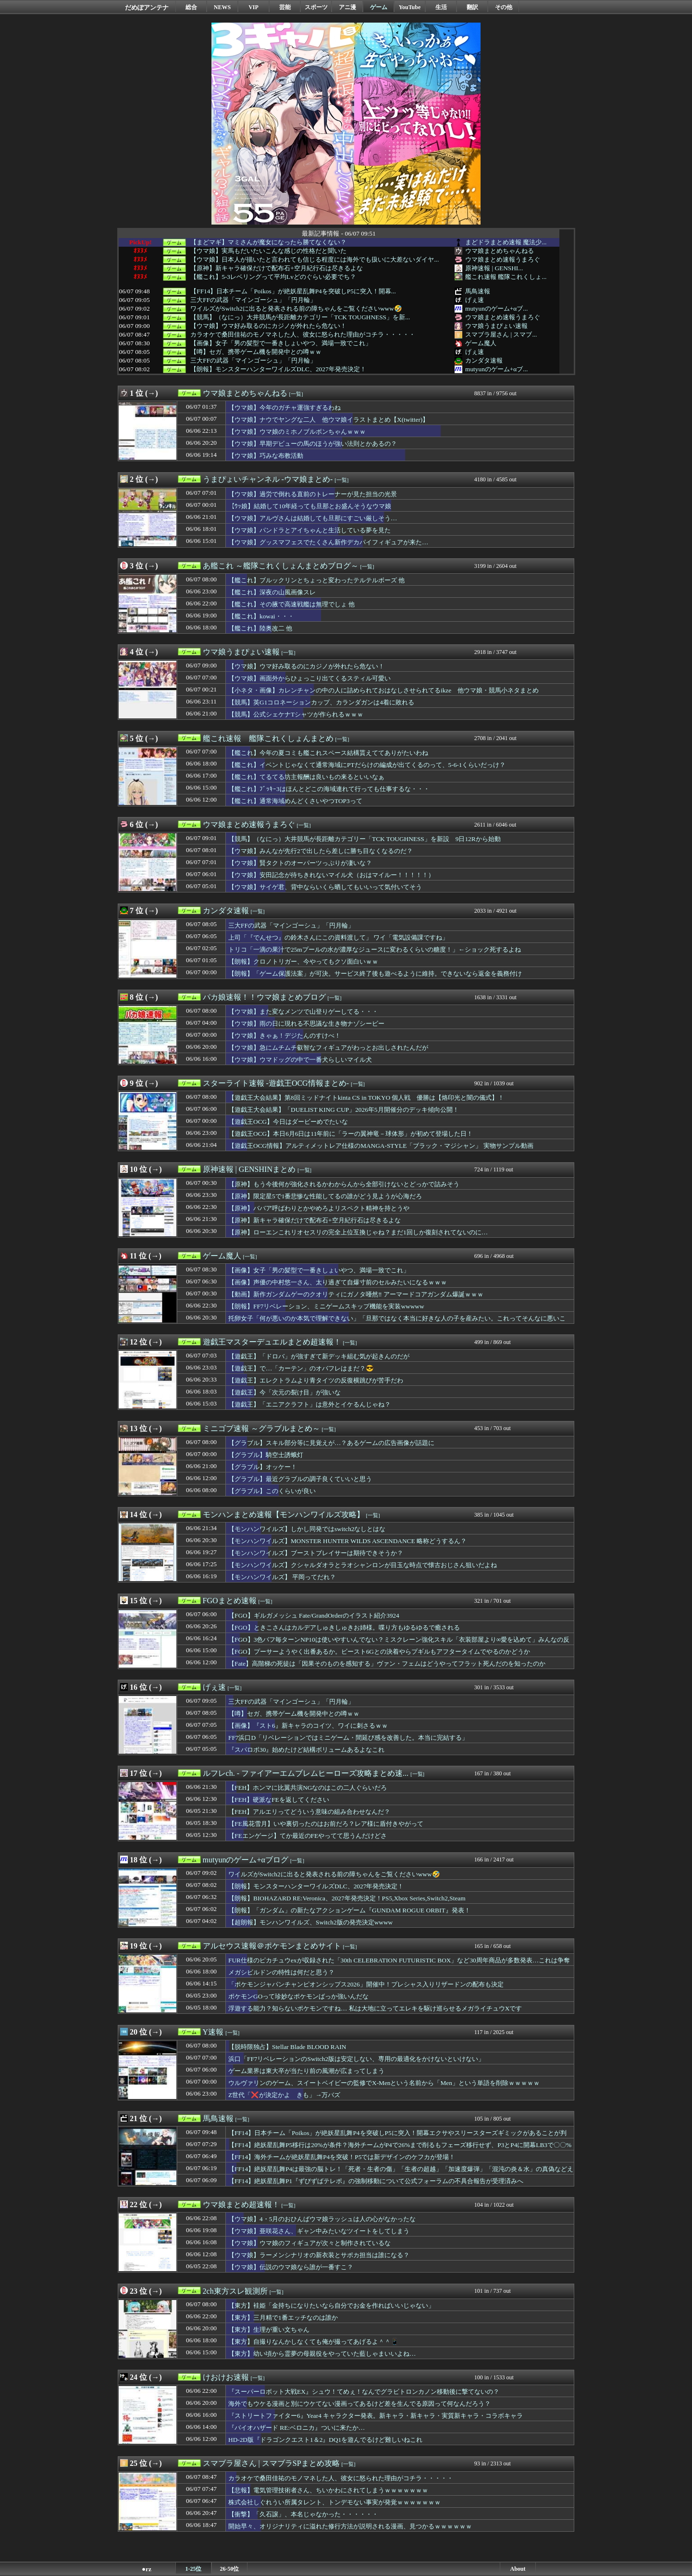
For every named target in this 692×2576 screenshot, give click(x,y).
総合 (191, 7)
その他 (503, 7)
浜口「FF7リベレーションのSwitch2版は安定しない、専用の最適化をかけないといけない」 (356, 2058)
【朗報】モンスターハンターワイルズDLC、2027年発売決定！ (278, 369)
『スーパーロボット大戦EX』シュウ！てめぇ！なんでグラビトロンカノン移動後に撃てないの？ (363, 2391)
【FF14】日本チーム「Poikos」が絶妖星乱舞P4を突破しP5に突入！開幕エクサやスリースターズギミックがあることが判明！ (397, 2137)
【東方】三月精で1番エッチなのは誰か (283, 2317)
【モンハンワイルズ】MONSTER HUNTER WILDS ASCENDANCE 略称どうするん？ (347, 1541)
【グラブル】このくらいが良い (272, 1491)
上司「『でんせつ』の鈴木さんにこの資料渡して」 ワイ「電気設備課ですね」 (338, 937)
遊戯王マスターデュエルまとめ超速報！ (272, 1342)
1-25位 (193, 2568)
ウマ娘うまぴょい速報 (496, 325)
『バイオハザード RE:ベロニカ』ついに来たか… (296, 2427)
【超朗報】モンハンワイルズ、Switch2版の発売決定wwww (310, 1922)
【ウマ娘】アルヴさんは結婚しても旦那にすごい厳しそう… (312, 518)
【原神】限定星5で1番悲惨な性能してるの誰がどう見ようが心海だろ (325, 1196)
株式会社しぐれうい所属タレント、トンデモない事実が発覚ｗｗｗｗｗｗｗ (334, 2502)
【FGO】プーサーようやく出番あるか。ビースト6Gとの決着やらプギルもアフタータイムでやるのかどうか (379, 1651)
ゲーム (378, 7)
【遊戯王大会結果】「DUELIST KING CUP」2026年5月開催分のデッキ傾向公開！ (343, 1109)
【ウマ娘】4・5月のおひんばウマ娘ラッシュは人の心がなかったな (322, 2219)
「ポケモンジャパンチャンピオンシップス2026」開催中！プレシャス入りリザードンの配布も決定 (366, 1984)
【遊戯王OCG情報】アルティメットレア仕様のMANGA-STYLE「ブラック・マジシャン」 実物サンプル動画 (380, 1145)
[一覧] (296, 394)
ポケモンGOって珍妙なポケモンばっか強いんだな (298, 1996)
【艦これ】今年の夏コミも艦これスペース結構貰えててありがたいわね (328, 752)
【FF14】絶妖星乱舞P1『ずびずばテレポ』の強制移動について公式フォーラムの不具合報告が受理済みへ (375, 2181)
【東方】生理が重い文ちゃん (268, 2329)
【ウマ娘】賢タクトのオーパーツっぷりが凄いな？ (300, 863)
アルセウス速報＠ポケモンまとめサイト (272, 1946)
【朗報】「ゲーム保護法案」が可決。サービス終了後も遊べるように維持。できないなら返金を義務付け (375, 973)
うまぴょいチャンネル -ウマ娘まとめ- (268, 479)
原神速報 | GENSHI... (494, 268)
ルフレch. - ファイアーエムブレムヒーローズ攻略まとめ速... (305, 1773)
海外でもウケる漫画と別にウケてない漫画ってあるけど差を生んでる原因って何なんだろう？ (359, 2403)
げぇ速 (474, 299)
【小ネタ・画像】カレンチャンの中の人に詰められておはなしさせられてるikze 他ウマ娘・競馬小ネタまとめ (383, 690)
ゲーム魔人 (480, 343)
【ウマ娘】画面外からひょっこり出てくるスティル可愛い (309, 678)
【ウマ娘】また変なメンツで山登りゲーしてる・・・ (303, 1011)
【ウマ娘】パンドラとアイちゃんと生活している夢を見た (309, 530)
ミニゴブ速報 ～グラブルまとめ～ (261, 1428)
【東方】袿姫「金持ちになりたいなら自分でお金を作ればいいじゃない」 (331, 2305)
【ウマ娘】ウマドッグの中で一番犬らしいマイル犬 (300, 1059)
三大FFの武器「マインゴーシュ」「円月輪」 (253, 300)
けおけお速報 (226, 2377)
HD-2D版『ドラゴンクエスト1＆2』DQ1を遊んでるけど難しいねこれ (325, 2439)
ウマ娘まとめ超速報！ (241, 2204)
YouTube (410, 7)
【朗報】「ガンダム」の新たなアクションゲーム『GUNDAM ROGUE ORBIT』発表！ (349, 1910)
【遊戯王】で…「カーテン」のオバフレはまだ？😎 (301, 1368)
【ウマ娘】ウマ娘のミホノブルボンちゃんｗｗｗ (297, 431)
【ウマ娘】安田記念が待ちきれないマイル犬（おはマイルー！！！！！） (331, 875)
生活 (441, 7)
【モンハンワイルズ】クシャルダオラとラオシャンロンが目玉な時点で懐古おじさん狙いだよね (362, 1565)
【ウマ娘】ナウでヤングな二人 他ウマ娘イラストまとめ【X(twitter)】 (328, 419)
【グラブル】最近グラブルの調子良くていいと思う (300, 1479)
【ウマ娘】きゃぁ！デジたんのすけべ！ (284, 1035)
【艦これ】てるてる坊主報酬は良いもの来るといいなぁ (306, 776)
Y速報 (213, 2032)
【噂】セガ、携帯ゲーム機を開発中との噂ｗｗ (255, 352)
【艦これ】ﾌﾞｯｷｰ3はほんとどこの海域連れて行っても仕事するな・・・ (329, 788)
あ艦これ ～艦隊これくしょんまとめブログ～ (280, 566)
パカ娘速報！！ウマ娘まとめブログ (264, 997)
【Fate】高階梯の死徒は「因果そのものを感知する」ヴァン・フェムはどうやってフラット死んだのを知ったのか (386, 1663)
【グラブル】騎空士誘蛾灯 (265, 1454)
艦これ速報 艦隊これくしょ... (505, 276)
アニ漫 (347, 7)
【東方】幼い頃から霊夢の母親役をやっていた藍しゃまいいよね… (322, 2353)
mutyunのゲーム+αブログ (245, 1860)
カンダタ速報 (484, 360)
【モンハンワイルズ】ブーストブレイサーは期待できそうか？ (315, 1553)
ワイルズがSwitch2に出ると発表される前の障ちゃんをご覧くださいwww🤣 (296, 308)
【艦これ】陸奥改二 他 (260, 628)
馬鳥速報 (477, 291)
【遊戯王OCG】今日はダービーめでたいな (288, 1121)
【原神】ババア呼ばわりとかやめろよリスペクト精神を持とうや (318, 1208)
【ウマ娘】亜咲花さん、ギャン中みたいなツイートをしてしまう (318, 2231)
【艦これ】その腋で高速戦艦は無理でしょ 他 (291, 604)
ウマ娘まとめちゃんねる (499, 250)
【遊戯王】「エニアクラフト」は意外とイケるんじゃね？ (309, 1404)
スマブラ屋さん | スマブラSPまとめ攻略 (271, 2463)
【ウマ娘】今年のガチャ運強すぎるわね (284, 407)
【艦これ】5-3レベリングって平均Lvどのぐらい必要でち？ (273, 277)
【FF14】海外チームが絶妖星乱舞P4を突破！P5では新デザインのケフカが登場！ (341, 2157)
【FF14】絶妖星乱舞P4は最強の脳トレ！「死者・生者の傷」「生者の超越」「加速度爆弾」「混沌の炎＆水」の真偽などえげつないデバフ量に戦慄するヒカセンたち (400, 2173)
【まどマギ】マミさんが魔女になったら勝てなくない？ (268, 242)
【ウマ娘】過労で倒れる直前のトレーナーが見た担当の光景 (312, 494)
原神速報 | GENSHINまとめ (249, 1169)
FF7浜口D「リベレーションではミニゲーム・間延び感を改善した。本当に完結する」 (348, 1737)
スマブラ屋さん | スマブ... (501, 334)
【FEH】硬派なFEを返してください (278, 1799)
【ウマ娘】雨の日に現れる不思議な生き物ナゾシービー (306, 1023)
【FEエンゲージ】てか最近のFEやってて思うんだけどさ (307, 1835)
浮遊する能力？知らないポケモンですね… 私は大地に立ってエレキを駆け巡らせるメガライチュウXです (375, 2008)
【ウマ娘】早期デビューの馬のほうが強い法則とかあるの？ (312, 443)
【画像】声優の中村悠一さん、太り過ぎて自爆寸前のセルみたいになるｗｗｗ (337, 1282)
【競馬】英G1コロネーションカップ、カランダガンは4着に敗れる (321, 702)
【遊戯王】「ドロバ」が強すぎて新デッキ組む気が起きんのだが (318, 1356)
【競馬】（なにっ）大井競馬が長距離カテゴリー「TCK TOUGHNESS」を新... (300, 317)
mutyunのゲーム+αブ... (496, 308)
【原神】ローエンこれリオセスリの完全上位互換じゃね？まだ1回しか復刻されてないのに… (358, 1232)
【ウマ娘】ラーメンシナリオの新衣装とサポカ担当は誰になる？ (318, 2255)
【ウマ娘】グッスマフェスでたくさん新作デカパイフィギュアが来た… (328, 542)
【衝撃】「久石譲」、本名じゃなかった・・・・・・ (303, 2514)
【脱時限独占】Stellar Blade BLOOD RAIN (287, 2046)
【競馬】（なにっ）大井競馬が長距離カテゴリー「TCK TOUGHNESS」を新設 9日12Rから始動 (364, 838)
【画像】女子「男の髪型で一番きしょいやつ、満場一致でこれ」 (280, 343)
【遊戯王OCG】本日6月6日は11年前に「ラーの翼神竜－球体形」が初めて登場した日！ (350, 1133)
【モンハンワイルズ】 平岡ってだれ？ (282, 1577)
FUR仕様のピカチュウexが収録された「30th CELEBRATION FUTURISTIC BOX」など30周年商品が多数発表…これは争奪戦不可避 (399, 1965)
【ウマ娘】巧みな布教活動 (265, 455)
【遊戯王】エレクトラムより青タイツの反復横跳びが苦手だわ (315, 1380)
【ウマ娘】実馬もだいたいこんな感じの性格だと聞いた (268, 251)
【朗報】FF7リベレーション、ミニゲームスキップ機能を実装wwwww (326, 1306)
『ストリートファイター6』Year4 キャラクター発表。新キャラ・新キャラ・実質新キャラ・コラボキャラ (375, 2415)
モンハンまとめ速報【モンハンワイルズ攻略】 (283, 1514)
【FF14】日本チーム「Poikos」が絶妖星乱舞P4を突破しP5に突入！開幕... (293, 291)
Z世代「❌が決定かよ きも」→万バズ (284, 2094)
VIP (253, 7)
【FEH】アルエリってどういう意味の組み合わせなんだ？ (309, 1811)
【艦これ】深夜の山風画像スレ (272, 592)
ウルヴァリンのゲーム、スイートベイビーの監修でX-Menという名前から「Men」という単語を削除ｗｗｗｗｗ (384, 2082)
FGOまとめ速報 (230, 1600)
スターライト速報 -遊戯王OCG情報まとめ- (276, 1083)
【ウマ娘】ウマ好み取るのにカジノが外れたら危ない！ (268, 326)
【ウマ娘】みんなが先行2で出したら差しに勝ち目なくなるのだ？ (320, 850)
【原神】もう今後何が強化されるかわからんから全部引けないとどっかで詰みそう (343, 1184)
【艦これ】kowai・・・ (261, 616)
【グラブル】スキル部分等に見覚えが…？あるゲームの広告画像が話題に (331, 1442)
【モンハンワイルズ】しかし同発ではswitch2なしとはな (306, 1529)
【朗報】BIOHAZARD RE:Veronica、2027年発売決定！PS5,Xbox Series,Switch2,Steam (347, 1898)
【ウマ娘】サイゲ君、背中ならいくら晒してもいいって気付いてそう (325, 887)
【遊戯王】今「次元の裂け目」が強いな (284, 1392)
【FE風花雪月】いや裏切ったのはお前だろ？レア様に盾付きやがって (325, 1823)
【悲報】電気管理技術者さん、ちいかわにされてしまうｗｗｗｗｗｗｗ (328, 2490)
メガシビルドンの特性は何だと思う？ (281, 1972)
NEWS (222, 7)
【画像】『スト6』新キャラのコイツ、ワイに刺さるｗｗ (308, 1725)
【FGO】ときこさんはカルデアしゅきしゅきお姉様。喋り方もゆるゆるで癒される (344, 1627)
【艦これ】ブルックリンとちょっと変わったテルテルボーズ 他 (316, 580)
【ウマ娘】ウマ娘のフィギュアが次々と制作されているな (309, 2243)
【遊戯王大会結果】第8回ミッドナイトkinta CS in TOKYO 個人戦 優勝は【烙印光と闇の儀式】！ (366, 1097)
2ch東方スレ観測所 (235, 2291)
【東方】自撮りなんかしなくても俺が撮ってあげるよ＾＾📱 (313, 2341)
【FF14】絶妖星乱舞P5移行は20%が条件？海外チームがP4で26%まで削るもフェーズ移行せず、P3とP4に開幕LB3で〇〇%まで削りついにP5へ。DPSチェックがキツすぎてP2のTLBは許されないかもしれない (399, 2149)
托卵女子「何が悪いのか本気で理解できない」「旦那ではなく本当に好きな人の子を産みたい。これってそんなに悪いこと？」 (397, 1323)
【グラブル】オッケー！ (262, 1466)
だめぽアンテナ (147, 7)
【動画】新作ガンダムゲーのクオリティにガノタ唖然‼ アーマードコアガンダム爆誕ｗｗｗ (355, 1294)
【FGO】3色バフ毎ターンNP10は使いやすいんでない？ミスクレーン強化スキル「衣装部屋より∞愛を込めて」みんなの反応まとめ (398, 1644)
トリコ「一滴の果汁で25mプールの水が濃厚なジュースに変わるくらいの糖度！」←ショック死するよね (374, 949)
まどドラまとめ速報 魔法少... (505, 242)
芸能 (285, 7)
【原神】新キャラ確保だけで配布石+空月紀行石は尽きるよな (276, 268)
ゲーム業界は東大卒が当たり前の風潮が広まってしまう (306, 2070)
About (517, 2568)
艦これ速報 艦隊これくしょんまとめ (268, 738)
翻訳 (472, 7)
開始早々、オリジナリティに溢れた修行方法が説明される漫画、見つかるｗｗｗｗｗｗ (350, 2526)
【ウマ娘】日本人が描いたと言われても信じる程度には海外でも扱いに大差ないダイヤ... (314, 259)
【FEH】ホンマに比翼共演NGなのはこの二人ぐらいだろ (307, 1787)
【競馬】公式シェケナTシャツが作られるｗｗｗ (295, 714)
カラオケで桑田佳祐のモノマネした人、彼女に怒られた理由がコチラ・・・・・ (302, 334)
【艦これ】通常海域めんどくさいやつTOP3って (295, 800)
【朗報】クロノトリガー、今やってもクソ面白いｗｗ (303, 961)
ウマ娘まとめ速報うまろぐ (502, 259)
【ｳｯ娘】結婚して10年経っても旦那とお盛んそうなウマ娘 (309, 506)
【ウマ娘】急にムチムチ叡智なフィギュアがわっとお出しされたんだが (328, 1047)
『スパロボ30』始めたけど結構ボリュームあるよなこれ (306, 1749)
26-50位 (229, 2568)
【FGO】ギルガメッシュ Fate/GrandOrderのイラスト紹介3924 (313, 1615)
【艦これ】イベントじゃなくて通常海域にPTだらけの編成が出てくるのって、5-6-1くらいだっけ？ (367, 764)
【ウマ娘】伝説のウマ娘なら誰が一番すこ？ (290, 2267)
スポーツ (316, 7)
